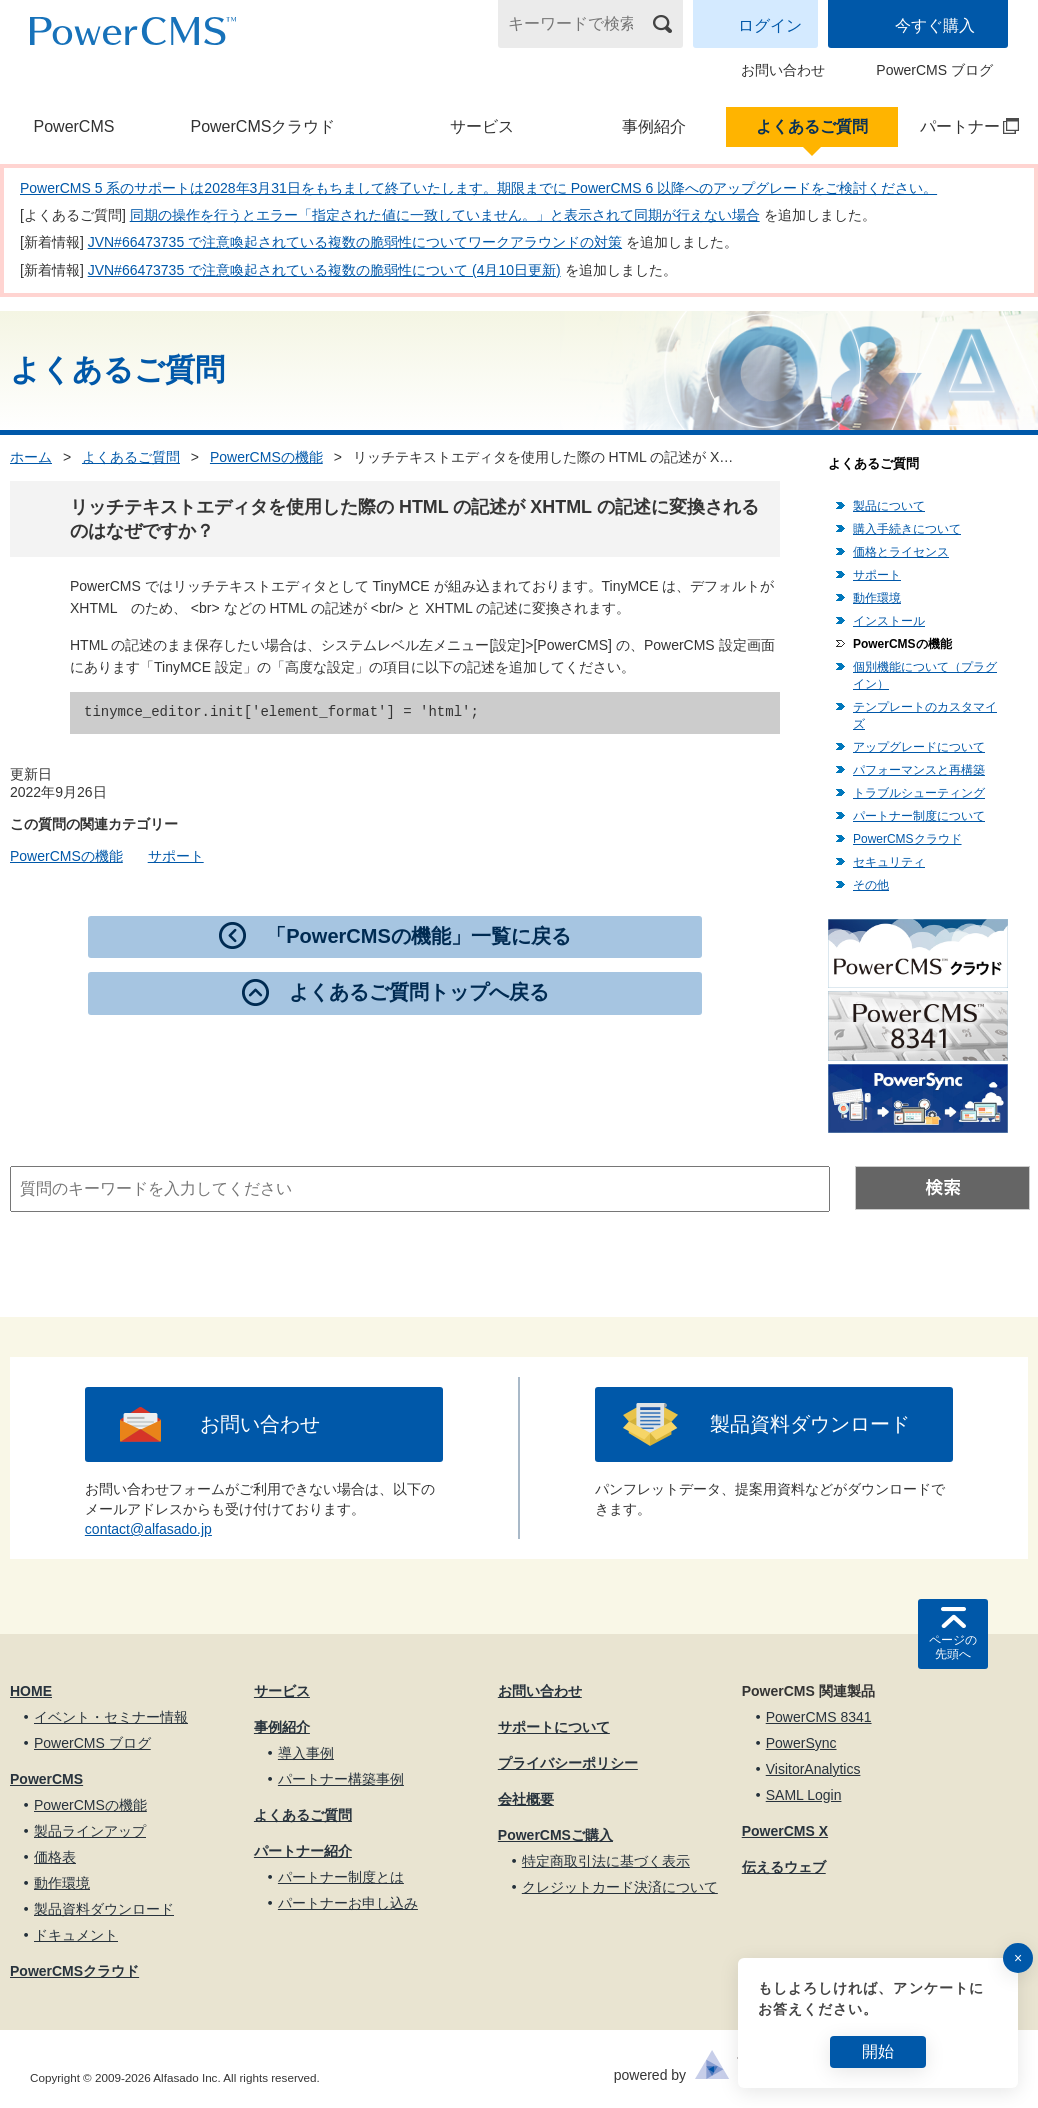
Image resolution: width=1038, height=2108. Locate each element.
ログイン (770, 25)
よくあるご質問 (812, 126)
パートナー (960, 126)
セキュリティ (889, 862)
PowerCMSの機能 (266, 457)
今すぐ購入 (935, 25)
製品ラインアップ (90, 1831)
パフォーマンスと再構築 (919, 770)
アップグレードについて (919, 747)
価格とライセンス (901, 552)
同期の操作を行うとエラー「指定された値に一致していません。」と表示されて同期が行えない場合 (445, 215)
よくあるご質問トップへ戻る (419, 992)
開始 (878, 2051)
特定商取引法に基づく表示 (606, 1861)
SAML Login (804, 1795)
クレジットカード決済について (620, 1887)
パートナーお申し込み (348, 1903)
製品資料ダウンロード (810, 1424)
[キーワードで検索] (578, 24)
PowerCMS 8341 (819, 1717)
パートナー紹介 (303, 1851)
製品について (889, 506)
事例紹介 (654, 126)
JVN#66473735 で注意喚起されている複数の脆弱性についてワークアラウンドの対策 (355, 242)
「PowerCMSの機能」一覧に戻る (418, 936)
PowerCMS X (785, 1831)
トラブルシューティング (919, 793)
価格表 (55, 1857)
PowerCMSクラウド (262, 126)
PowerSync (801, 1743)
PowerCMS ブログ (934, 70)
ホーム (31, 457)
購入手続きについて (907, 529)
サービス (482, 126)
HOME (31, 1691)
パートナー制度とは (341, 1877)
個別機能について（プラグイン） (925, 675)
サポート (176, 856)
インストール (889, 621)
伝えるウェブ (784, 1867)
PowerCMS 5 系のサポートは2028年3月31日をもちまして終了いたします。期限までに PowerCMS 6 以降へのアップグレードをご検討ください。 (478, 188)
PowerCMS (74, 126)
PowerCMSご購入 (555, 1835)
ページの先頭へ (953, 1647)
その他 (871, 885)
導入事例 (306, 1753)
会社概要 (526, 1799)
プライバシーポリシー (568, 1763)
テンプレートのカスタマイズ (925, 715)
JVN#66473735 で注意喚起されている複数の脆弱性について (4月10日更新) (324, 270)
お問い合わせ (783, 70)
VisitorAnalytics (813, 1769)
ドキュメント (76, 1935)
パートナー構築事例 (341, 1779)
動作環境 (877, 598)
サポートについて (554, 1727)
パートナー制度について (919, 816)
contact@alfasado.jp (148, 1529)
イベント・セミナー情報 (111, 1717)
